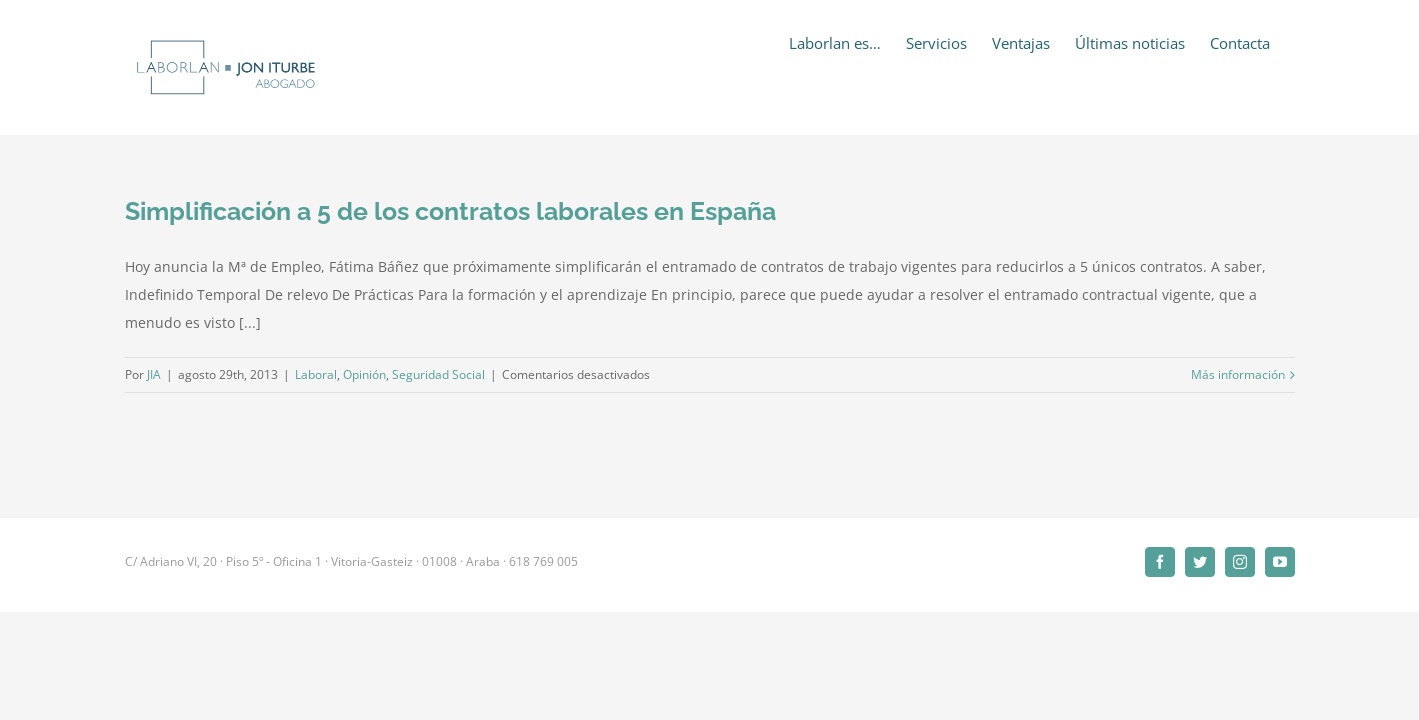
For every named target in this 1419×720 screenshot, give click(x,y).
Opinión (364, 374)
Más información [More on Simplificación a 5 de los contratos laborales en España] (1238, 374)
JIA (154, 374)
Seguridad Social (438, 374)
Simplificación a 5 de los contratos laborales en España (450, 211)
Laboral (316, 374)
